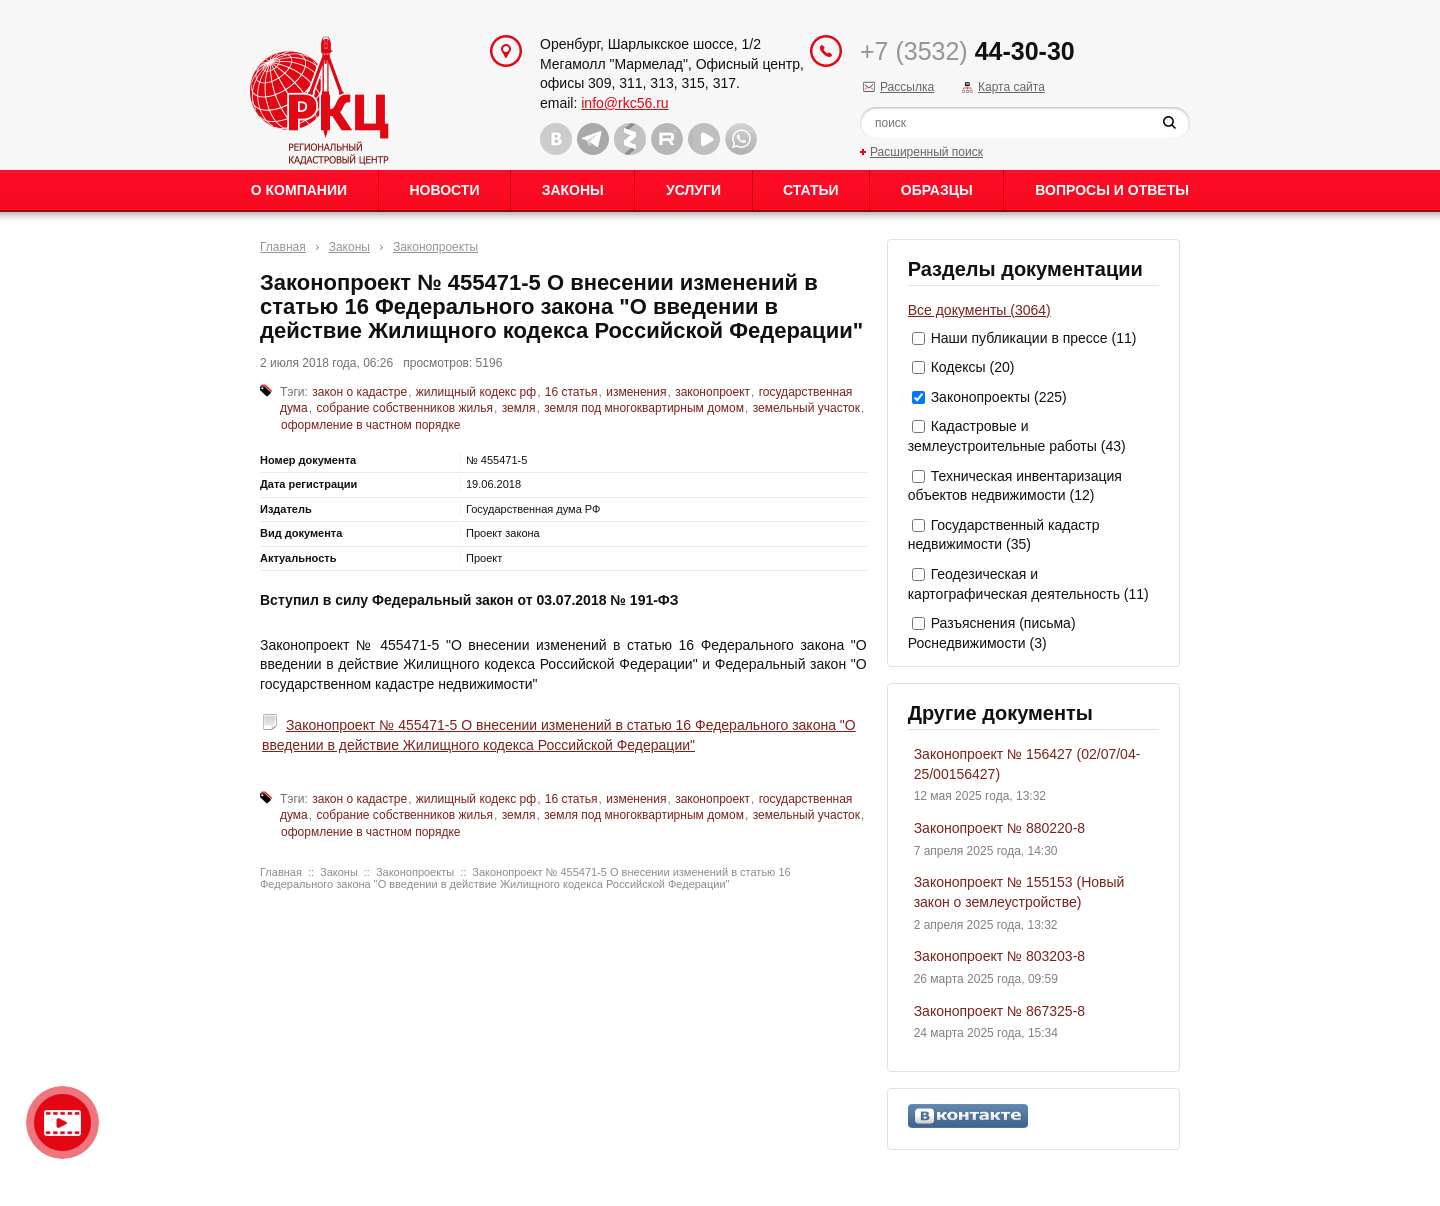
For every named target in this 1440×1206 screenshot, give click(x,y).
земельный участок (806, 408)
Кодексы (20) (973, 367)
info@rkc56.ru (624, 103)
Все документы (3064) (979, 310)
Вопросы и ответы (1112, 190)
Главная (283, 247)
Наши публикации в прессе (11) (1034, 338)
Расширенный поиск (926, 152)
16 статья (571, 392)
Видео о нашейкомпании (62, 1122)
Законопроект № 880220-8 (999, 828)
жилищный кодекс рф (476, 392)
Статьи (811, 190)
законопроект (712, 392)
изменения (636, 392)
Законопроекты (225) (999, 397)
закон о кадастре (359, 392)
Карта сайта (1011, 87)
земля (519, 408)
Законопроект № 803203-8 (999, 956)
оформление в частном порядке (370, 425)
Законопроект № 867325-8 (999, 1011)
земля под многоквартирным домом (644, 408)
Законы (573, 190)
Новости (444, 190)
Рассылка (907, 87)
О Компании (299, 190)
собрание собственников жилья (404, 408)
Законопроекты (435, 247)
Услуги (693, 190)
